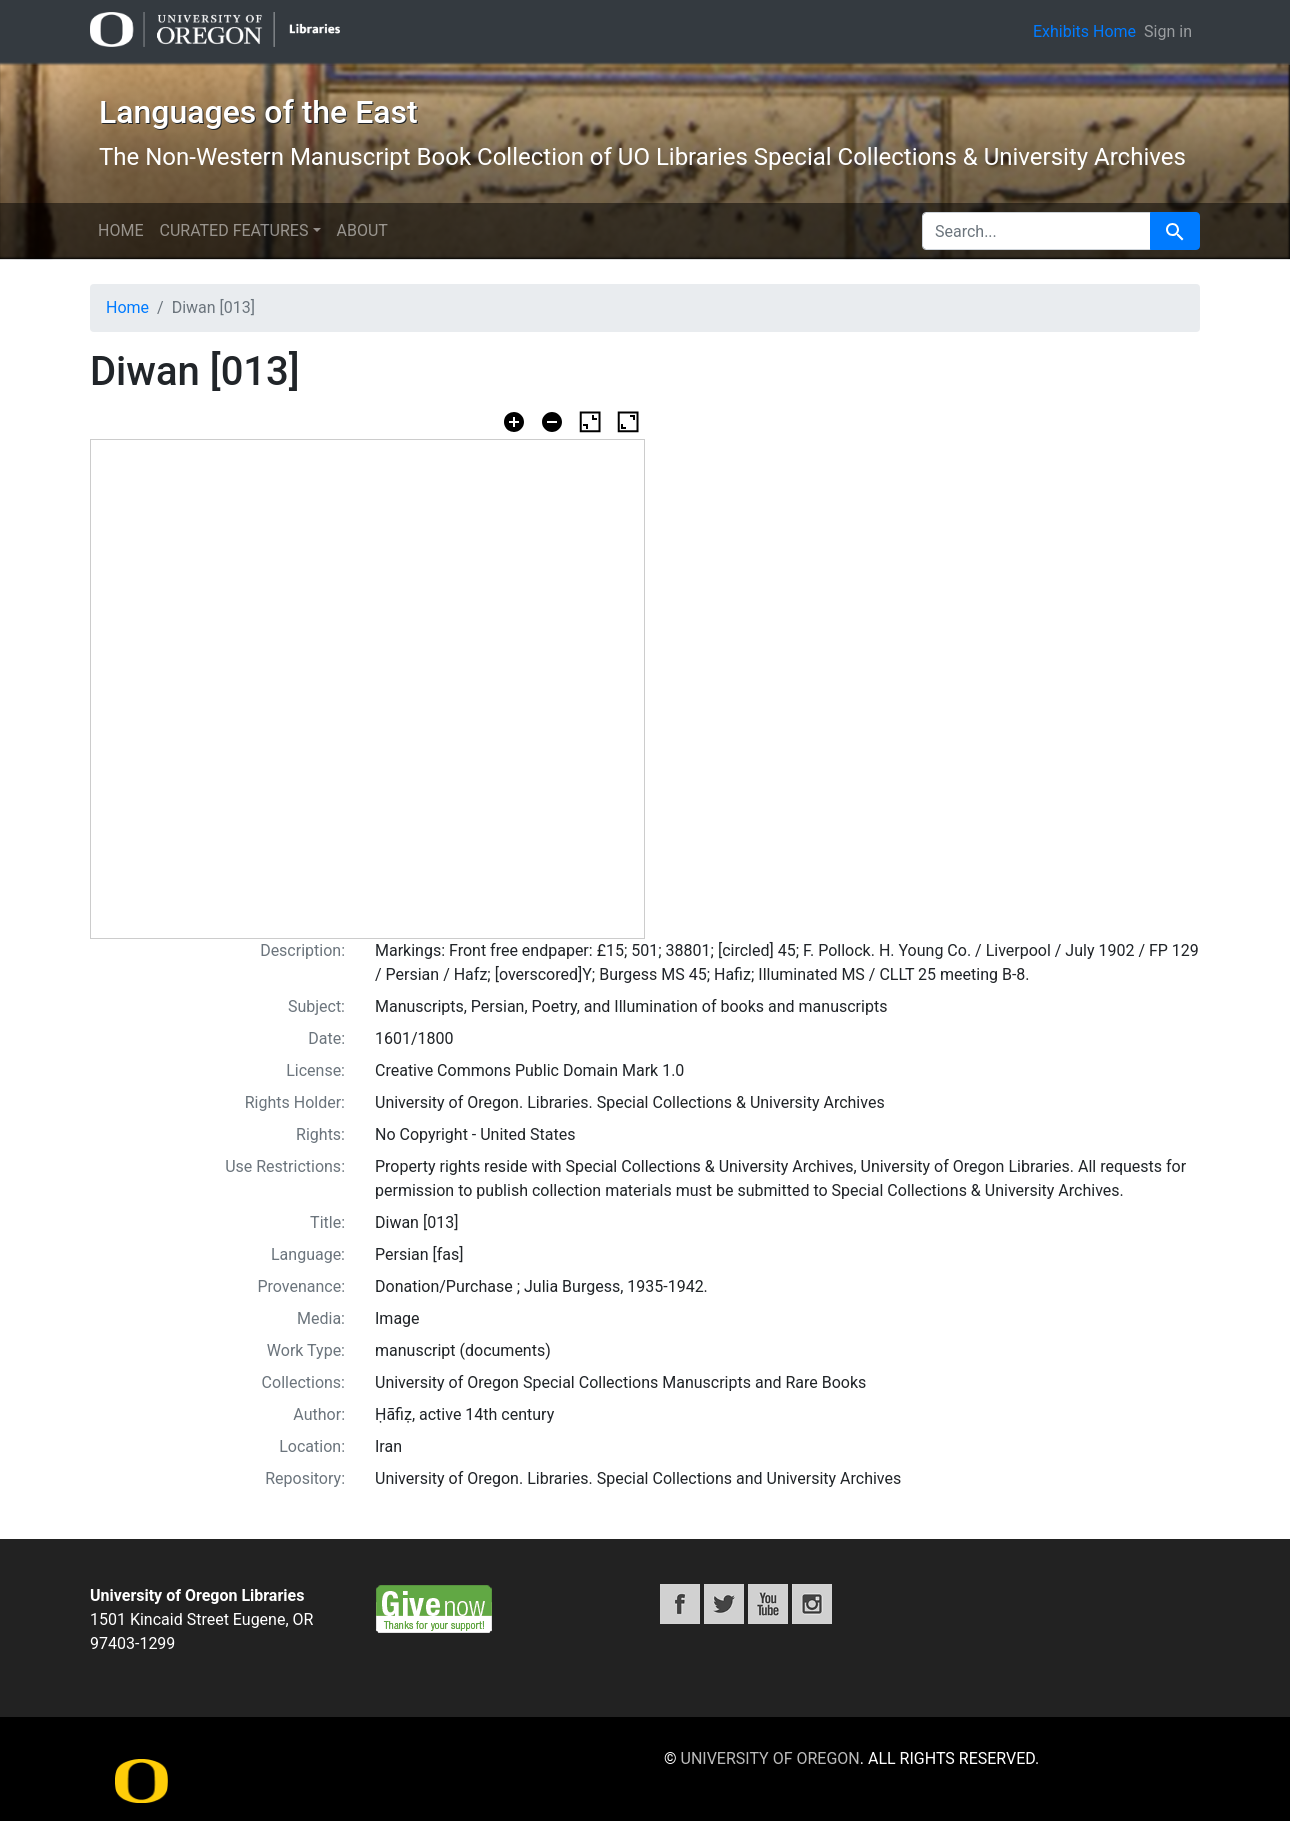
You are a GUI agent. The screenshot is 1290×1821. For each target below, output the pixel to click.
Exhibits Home (1084, 31)
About (362, 230)
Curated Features (233, 230)
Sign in (1168, 31)
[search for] (1036, 231)
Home (120, 230)
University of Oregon (770, 1758)
